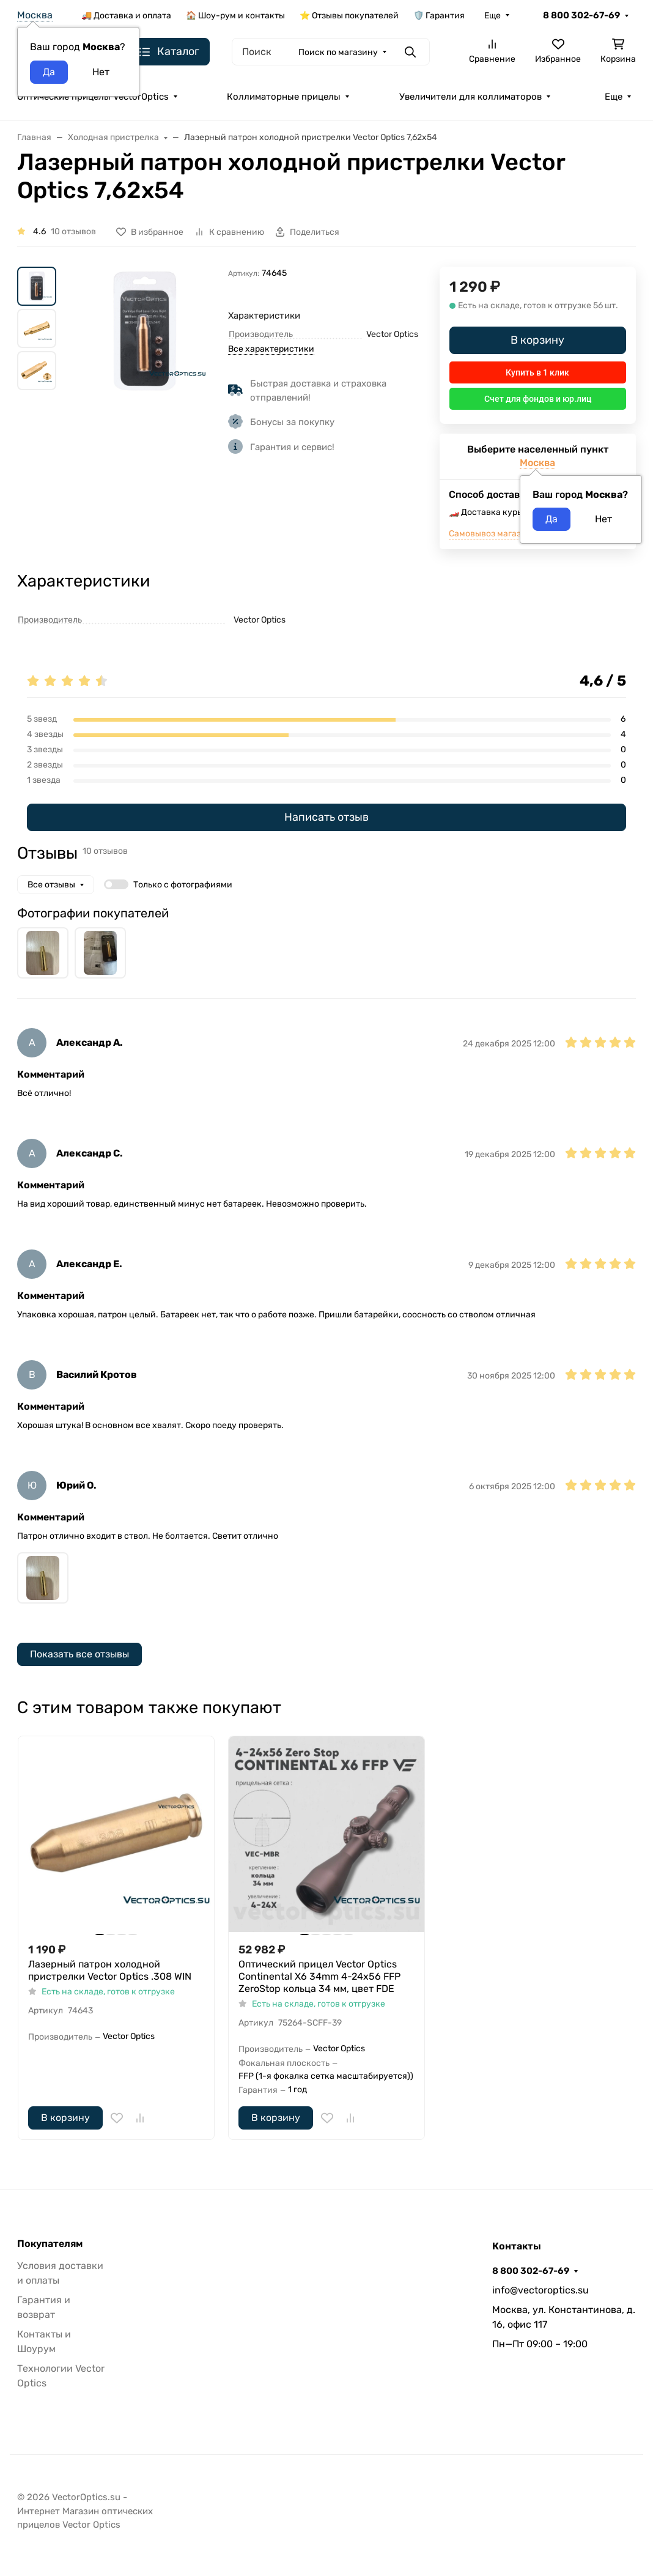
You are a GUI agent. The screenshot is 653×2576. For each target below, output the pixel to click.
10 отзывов (73, 231)
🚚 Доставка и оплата (126, 15)
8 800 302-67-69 (581, 15)
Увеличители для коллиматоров (470, 96)
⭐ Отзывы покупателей (349, 15)
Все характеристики (271, 349)
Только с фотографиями (182, 884)
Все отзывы (51, 884)
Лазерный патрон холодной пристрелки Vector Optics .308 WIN (109, 1970)
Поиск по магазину (338, 52)
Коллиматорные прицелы (284, 96)
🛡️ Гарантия (439, 15)
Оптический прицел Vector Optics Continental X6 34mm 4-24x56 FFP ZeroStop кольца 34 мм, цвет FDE (319, 1976)
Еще (492, 15)
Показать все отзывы (79, 1654)
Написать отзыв (326, 817)
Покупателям (50, 2244)
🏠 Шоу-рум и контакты (235, 15)
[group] (144, 330)
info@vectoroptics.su (540, 2290)
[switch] (116, 884)
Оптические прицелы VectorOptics (93, 96)
